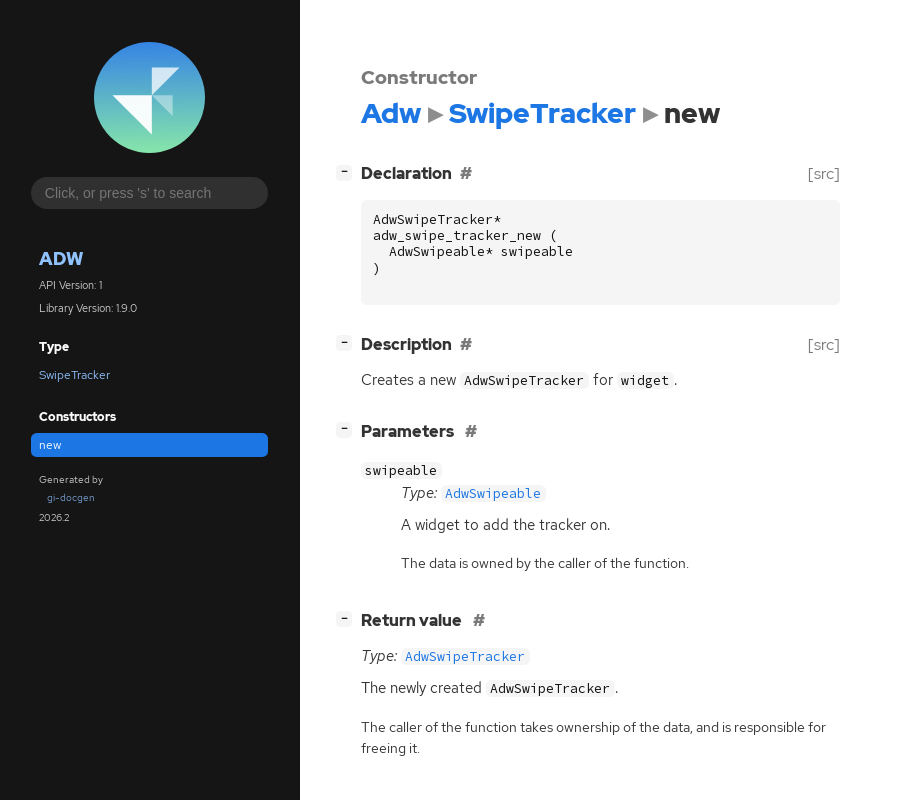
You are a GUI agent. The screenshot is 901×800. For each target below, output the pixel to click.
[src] (824, 173)
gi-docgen (71, 497)
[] (348, 171)
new (50, 445)
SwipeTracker (74, 375)
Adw (61, 258)
